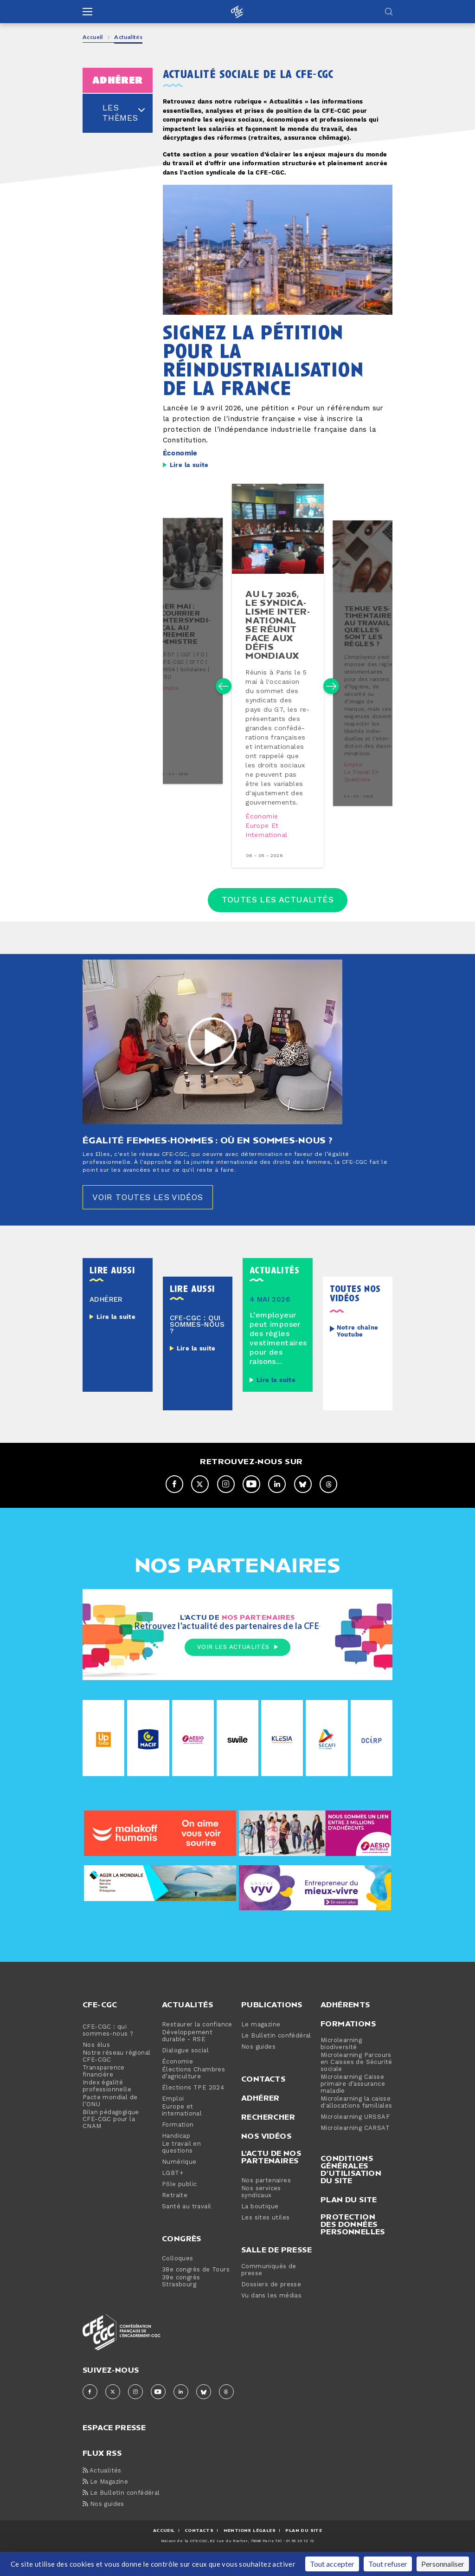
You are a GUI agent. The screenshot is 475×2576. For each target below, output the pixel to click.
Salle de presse (276, 2261)
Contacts (263, 2090)
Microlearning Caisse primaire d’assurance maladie (353, 2095)
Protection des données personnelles (353, 2235)
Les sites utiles (265, 2229)
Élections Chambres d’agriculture (193, 2084)
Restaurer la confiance (197, 2035)
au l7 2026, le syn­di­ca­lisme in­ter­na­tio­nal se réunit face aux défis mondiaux (277, 625)
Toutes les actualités (278, 910)
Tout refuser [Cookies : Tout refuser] (387, 2563)
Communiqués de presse (268, 2281)
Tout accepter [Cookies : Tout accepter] (332, 2563)
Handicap (176, 2147)
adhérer (117, 80)
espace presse (114, 2437)
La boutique (259, 2217)
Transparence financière (104, 2082)
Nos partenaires (266, 2191)
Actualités (187, 2015)
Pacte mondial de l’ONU (110, 2112)
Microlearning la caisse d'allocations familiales (356, 2114)
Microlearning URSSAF (355, 2128)
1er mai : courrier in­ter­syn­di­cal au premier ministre (185, 631)
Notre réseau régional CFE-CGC (116, 2068)
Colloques (177, 2269)
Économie (180, 453)
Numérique (179, 2173)
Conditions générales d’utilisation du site (351, 2180)
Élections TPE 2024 (193, 2099)
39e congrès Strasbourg (181, 2292)
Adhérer (260, 2109)
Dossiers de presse (271, 2295)
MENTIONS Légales (250, 2541)
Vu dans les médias (271, 2306)
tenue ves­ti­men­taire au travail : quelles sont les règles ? (368, 631)
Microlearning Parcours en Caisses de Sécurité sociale (356, 2073)
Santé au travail (186, 2217)
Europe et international (267, 831)
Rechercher (268, 2128)
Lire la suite (189, 465)
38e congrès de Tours (196, 2281)
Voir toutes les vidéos (148, 1208)
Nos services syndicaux (261, 2203)
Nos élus (96, 2056)
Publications (271, 2015)
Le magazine (260, 2035)
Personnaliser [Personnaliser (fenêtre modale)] (442, 2563)
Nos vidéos (266, 2147)
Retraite (174, 2206)
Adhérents (345, 2015)
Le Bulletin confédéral (276, 2047)
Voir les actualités (237, 1657)
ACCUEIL (164, 2541)
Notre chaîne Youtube (358, 1342)
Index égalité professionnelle (107, 2097)
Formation (178, 2136)
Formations (348, 2034)
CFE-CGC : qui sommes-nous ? (108, 2042)
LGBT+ (172, 2184)
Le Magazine (105, 2493)
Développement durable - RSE (187, 2047)
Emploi (169, 696)
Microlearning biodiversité (341, 2055)
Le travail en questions (361, 782)
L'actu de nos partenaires (271, 2168)
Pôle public (179, 2195)
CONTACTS (199, 2541)
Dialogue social (185, 2061)
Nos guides (258, 2058)
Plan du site (349, 2210)
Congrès (181, 2249)
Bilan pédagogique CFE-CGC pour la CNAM (111, 2130)
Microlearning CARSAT (355, 2139)
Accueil (93, 36)
